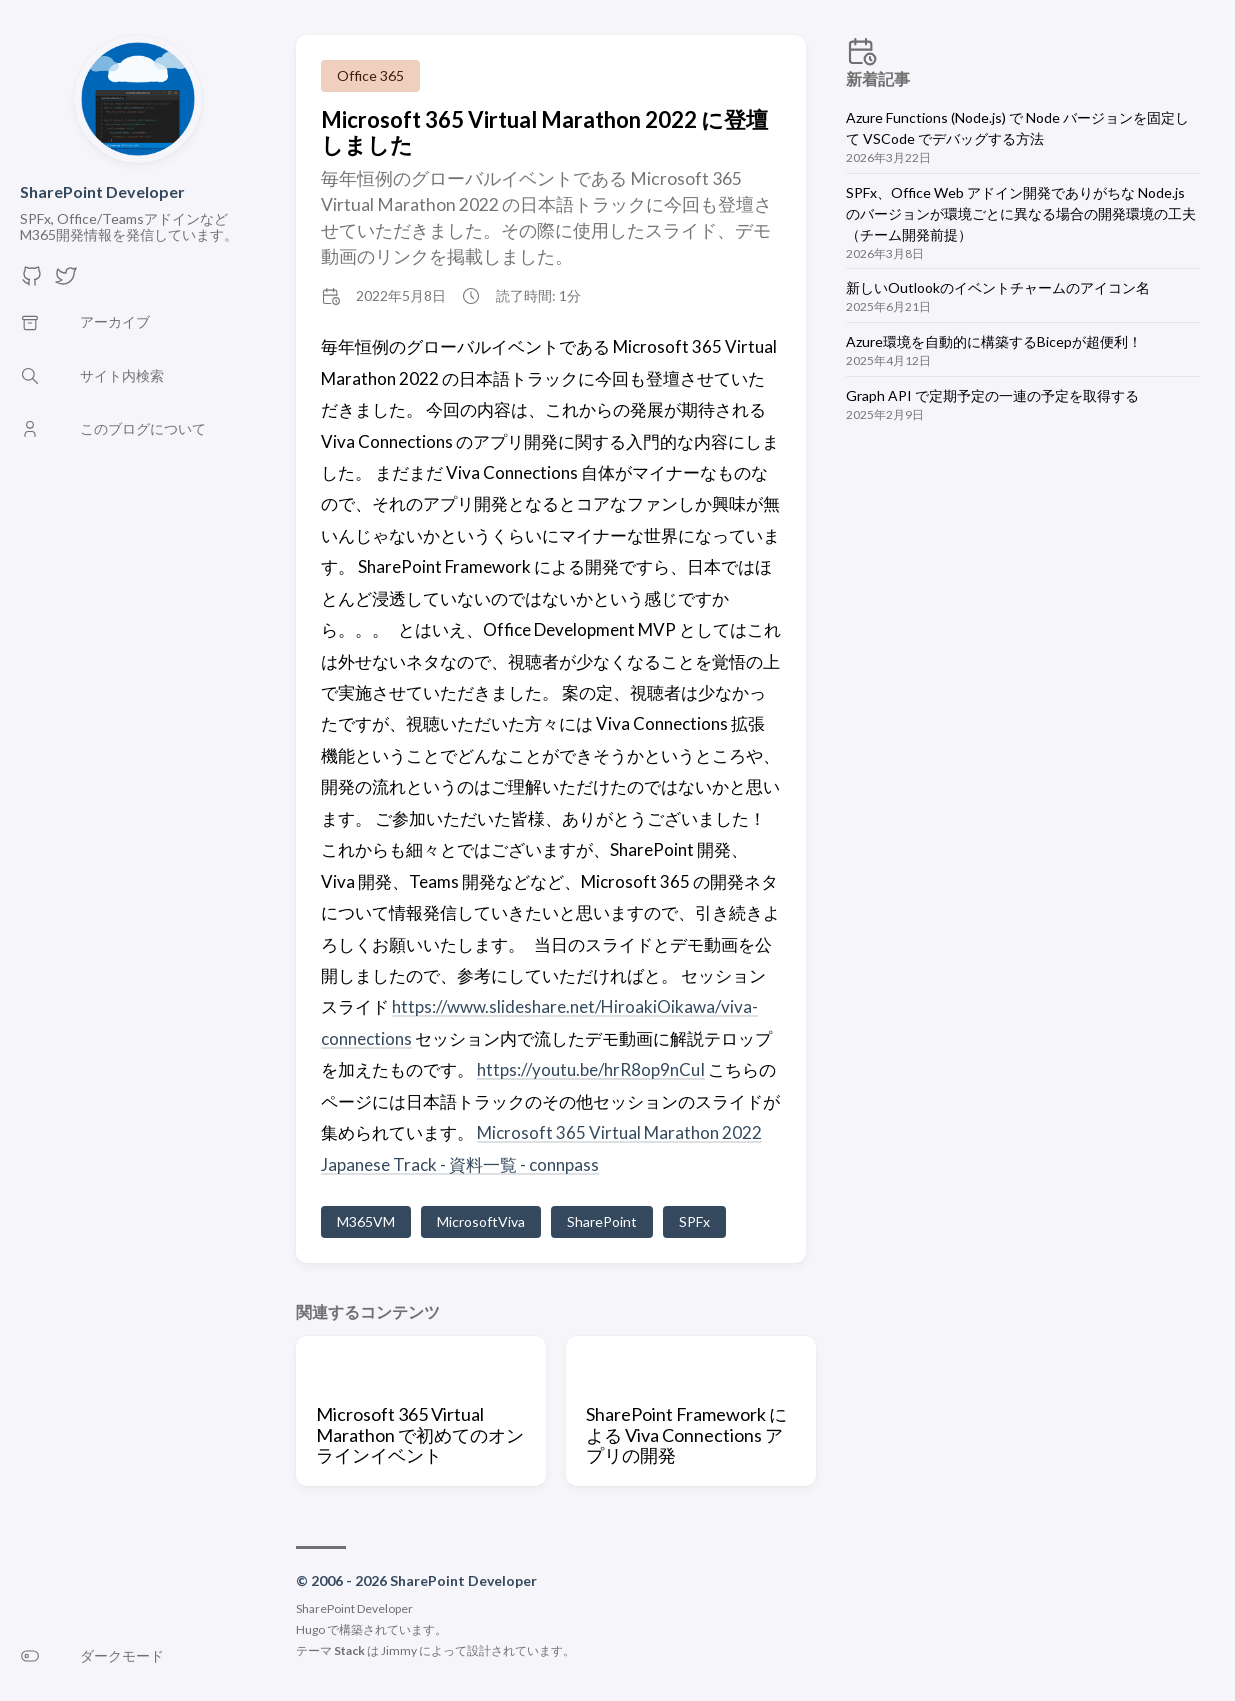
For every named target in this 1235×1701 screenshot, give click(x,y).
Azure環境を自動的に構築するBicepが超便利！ (994, 341)
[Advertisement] (1025, 610)
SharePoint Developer (102, 191)
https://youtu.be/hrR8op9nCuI (591, 1069)
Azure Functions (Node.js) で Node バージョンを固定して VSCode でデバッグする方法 (1017, 128)
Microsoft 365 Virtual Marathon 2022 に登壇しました (544, 132)
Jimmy (399, 1650)
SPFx (694, 1221)
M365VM (366, 1221)
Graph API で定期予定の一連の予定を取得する (992, 395)
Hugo (310, 1629)
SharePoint (602, 1221)
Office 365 (370, 75)
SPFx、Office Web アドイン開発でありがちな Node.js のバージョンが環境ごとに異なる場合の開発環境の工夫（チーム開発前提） (1021, 213)
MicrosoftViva (481, 1221)
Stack (349, 1650)
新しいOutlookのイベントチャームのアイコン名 (998, 287)
